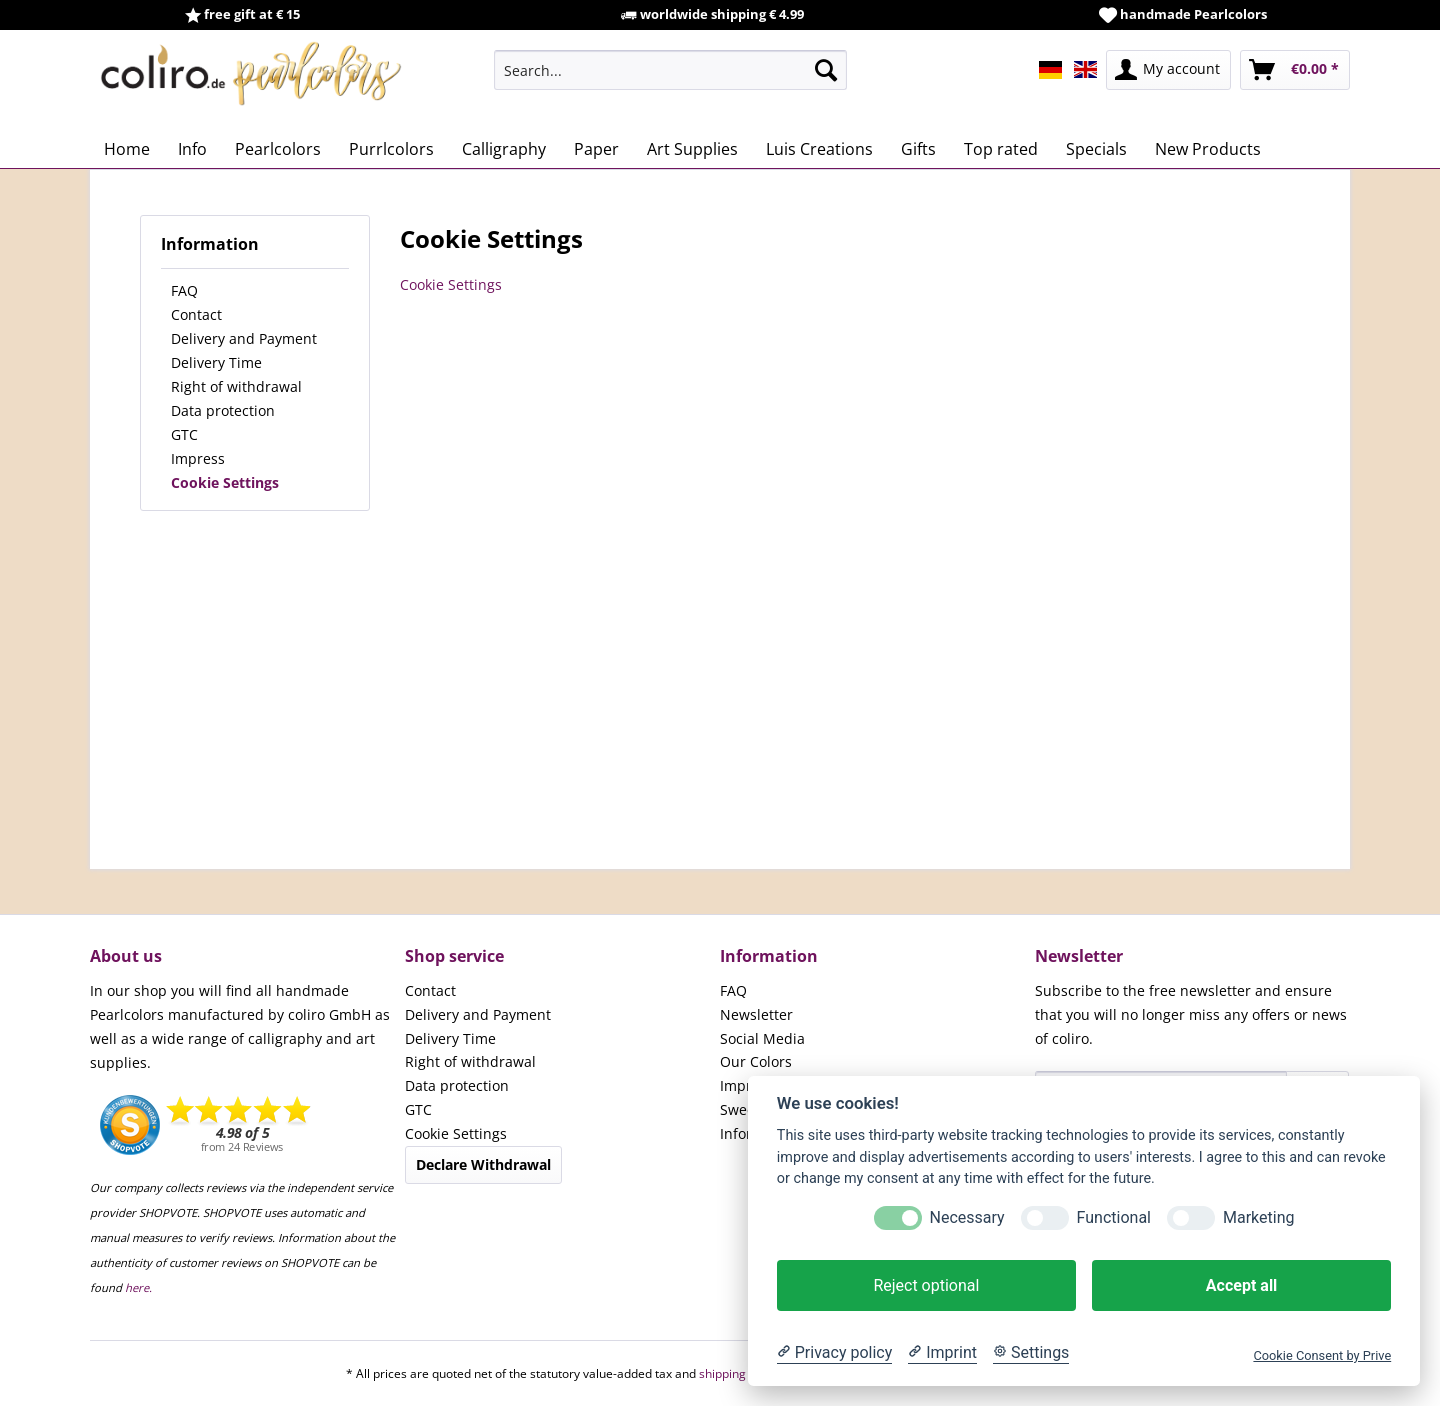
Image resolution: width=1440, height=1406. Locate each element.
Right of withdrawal (236, 386)
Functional (1114, 1217)
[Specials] (1096, 149)
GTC (184, 434)
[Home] (127, 149)
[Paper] (596, 149)
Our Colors (756, 1061)
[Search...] (670, 70)
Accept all (1241, 1285)
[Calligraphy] (504, 149)
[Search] (826, 70)
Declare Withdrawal (483, 1164)
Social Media (762, 1038)
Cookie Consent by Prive (1322, 1355)
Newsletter (756, 1014)
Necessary (967, 1217)
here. (138, 1287)
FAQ (184, 290)
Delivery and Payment (244, 338)
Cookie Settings (225, 482)
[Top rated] (1001, 149)
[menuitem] (670, 70)
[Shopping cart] (1295, 70)
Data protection (223, 410)
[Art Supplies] (692, 149)
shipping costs (738, 1373)
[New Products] (1208, 149)
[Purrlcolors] (391, 149)
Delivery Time (216, 362)
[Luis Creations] (819, 149)
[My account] (1168, 70)
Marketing (1258, 1217)
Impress (198, 458)
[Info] (192, 149)
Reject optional (926, 1285)
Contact (196, 314)
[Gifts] (918, 149)
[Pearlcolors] (278, 149)
